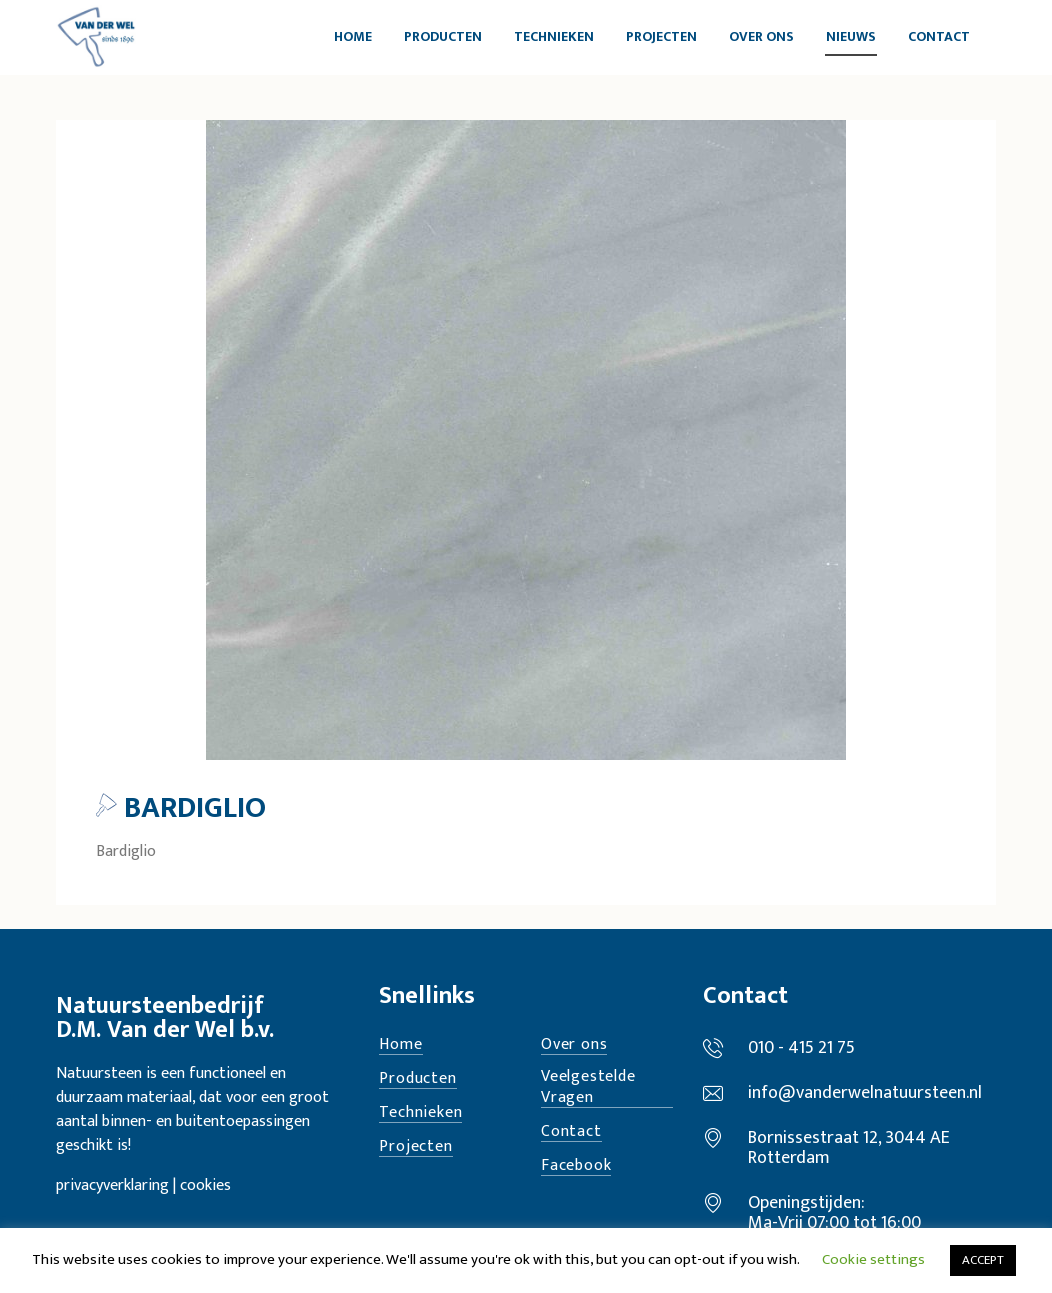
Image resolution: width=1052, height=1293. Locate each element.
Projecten (415, 1147)
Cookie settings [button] (873, 1259)
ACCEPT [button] (983, 1260)
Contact (571, 1132)
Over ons (574, 1045)
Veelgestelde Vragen (588, 1088)
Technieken (420, 1113)
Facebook (576, 1166)
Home (400, 1045)
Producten (417, 1079)
